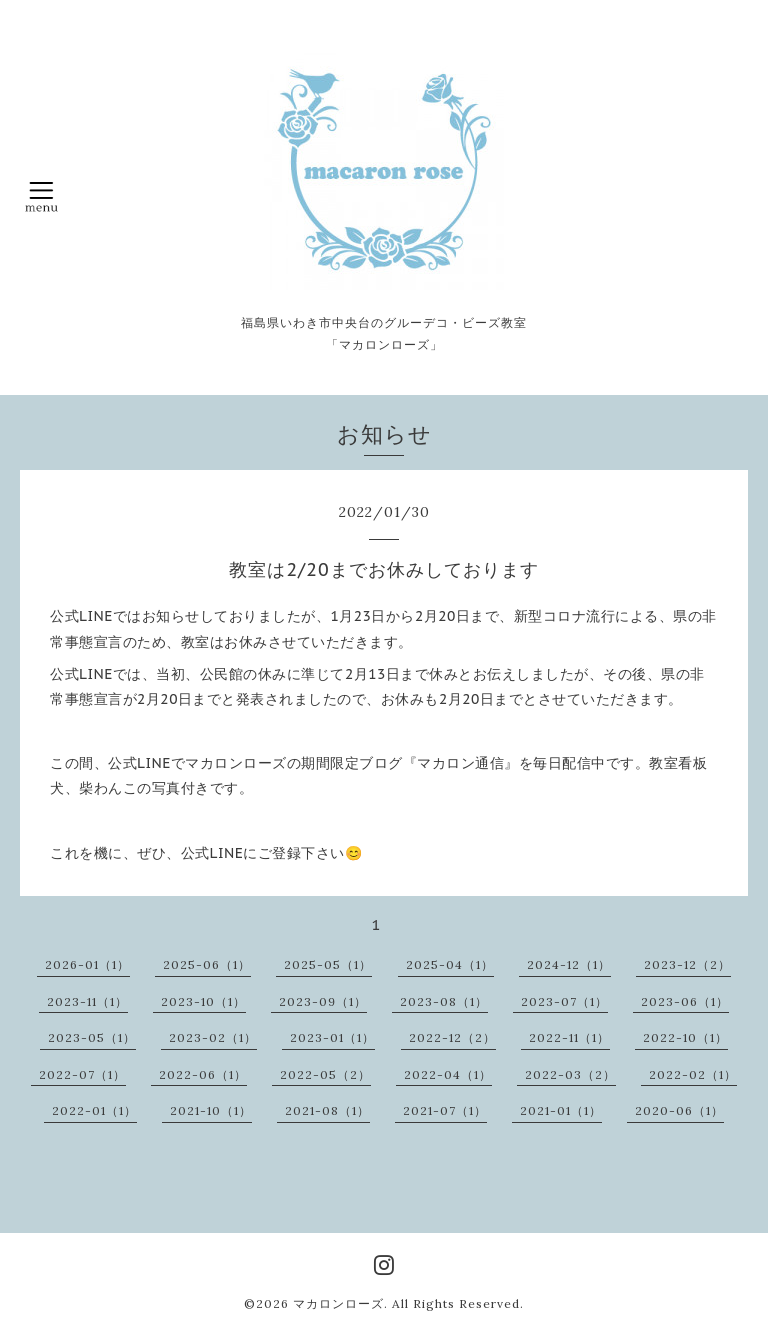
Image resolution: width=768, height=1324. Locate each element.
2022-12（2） (452, 1037)
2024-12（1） (569, 964)
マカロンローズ (338, 1303)
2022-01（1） (94, 1110)
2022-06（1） (203, 1074)
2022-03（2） (570, 1074)
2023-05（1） (92, 1037)
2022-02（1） (693, 1074)
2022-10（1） (685, 1037)
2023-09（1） (323, 1001)
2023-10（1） (203, 1001)
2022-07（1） (82, 1074)
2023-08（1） (444, 1001)
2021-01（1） (561, 1110)
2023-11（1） (87, 1001)
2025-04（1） (450, 964)
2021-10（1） (211, 1110)
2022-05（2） (325, 1074)
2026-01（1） (87, 964)
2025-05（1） (328, 964)
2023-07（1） (564, 1001)
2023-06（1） (685, 1001)
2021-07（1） (445, 1110)
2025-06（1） (207, 964)
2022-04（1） (448, 1074)
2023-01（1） (332, 1037)
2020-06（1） (679, 1110)
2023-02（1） (213, 1037)
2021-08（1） (327, 1110)
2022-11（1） (569, 1037)
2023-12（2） (687, 964)
